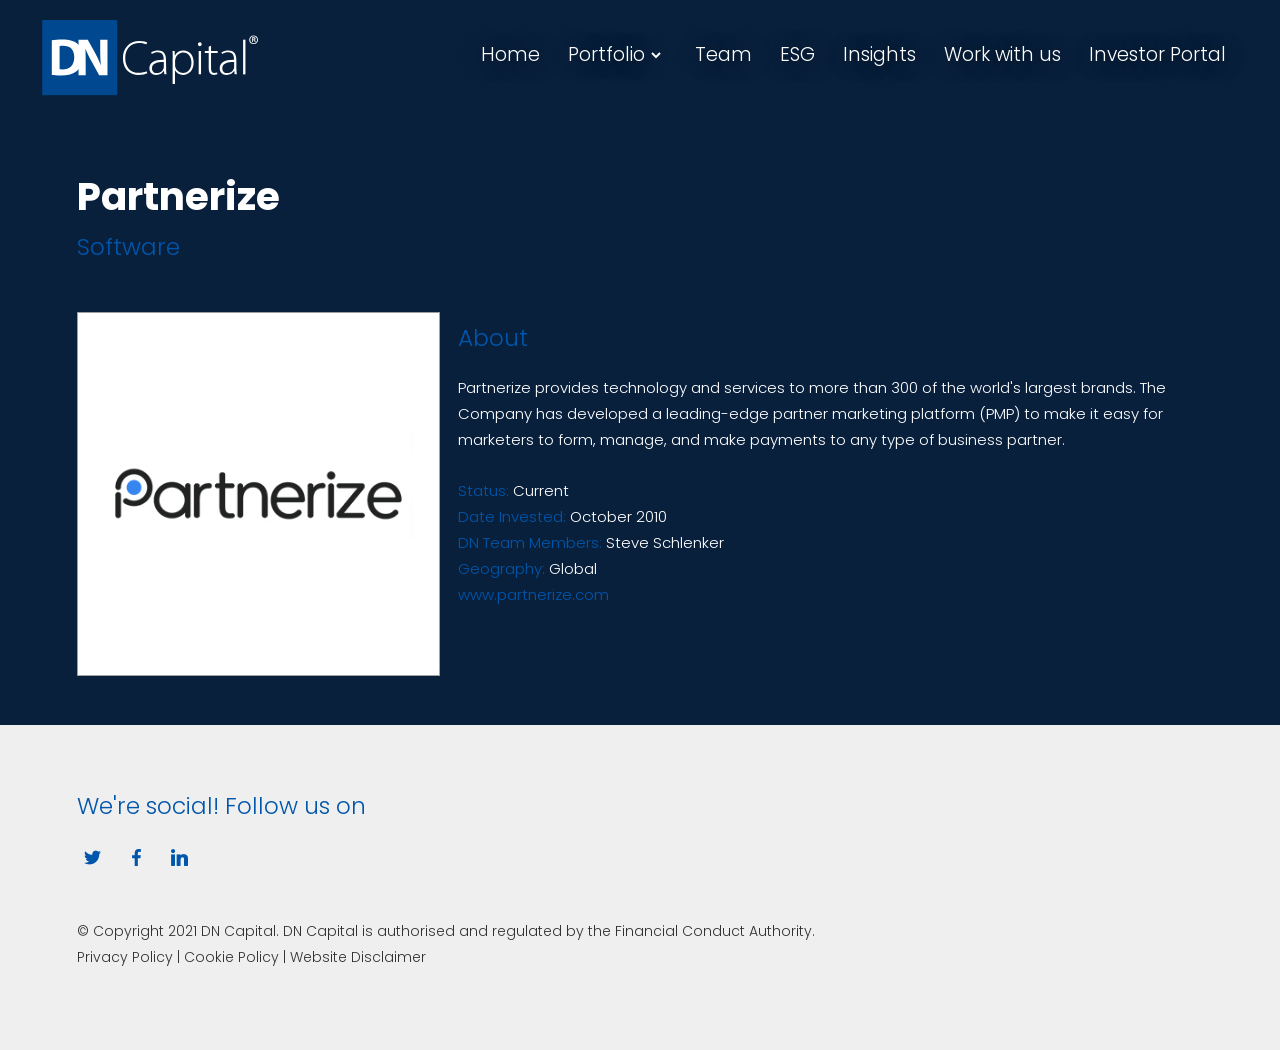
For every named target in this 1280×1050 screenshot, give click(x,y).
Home (510, 54)
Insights (879, 54)
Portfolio (606, 54)
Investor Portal (1157, 54)
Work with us (1002, 54)
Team (723, 54)
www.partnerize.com (533, 594)
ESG (797, 54)
